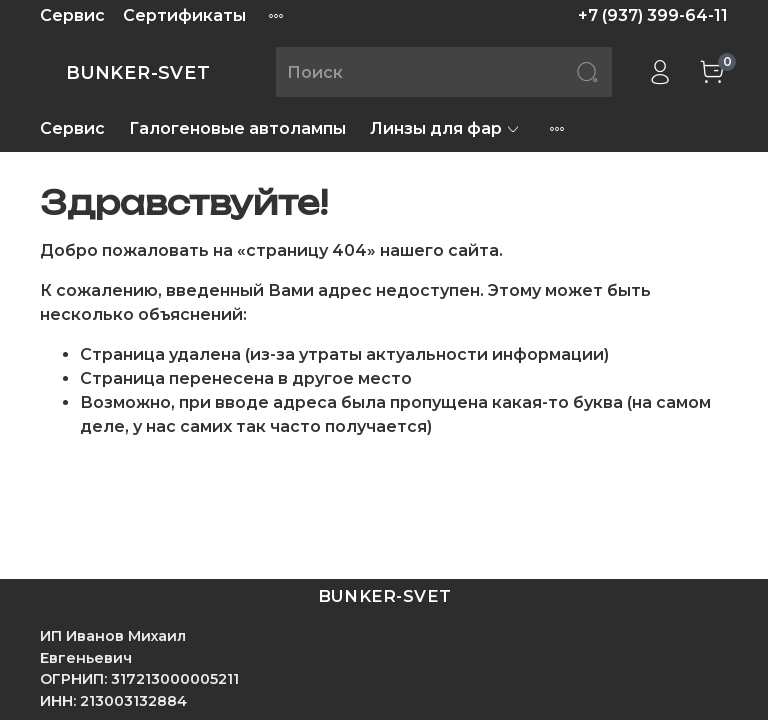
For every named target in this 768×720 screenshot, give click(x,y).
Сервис (72, 15)
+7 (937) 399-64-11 (653, 15)
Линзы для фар (445, 128)
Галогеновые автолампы (237, 128)
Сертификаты (184, 15)
